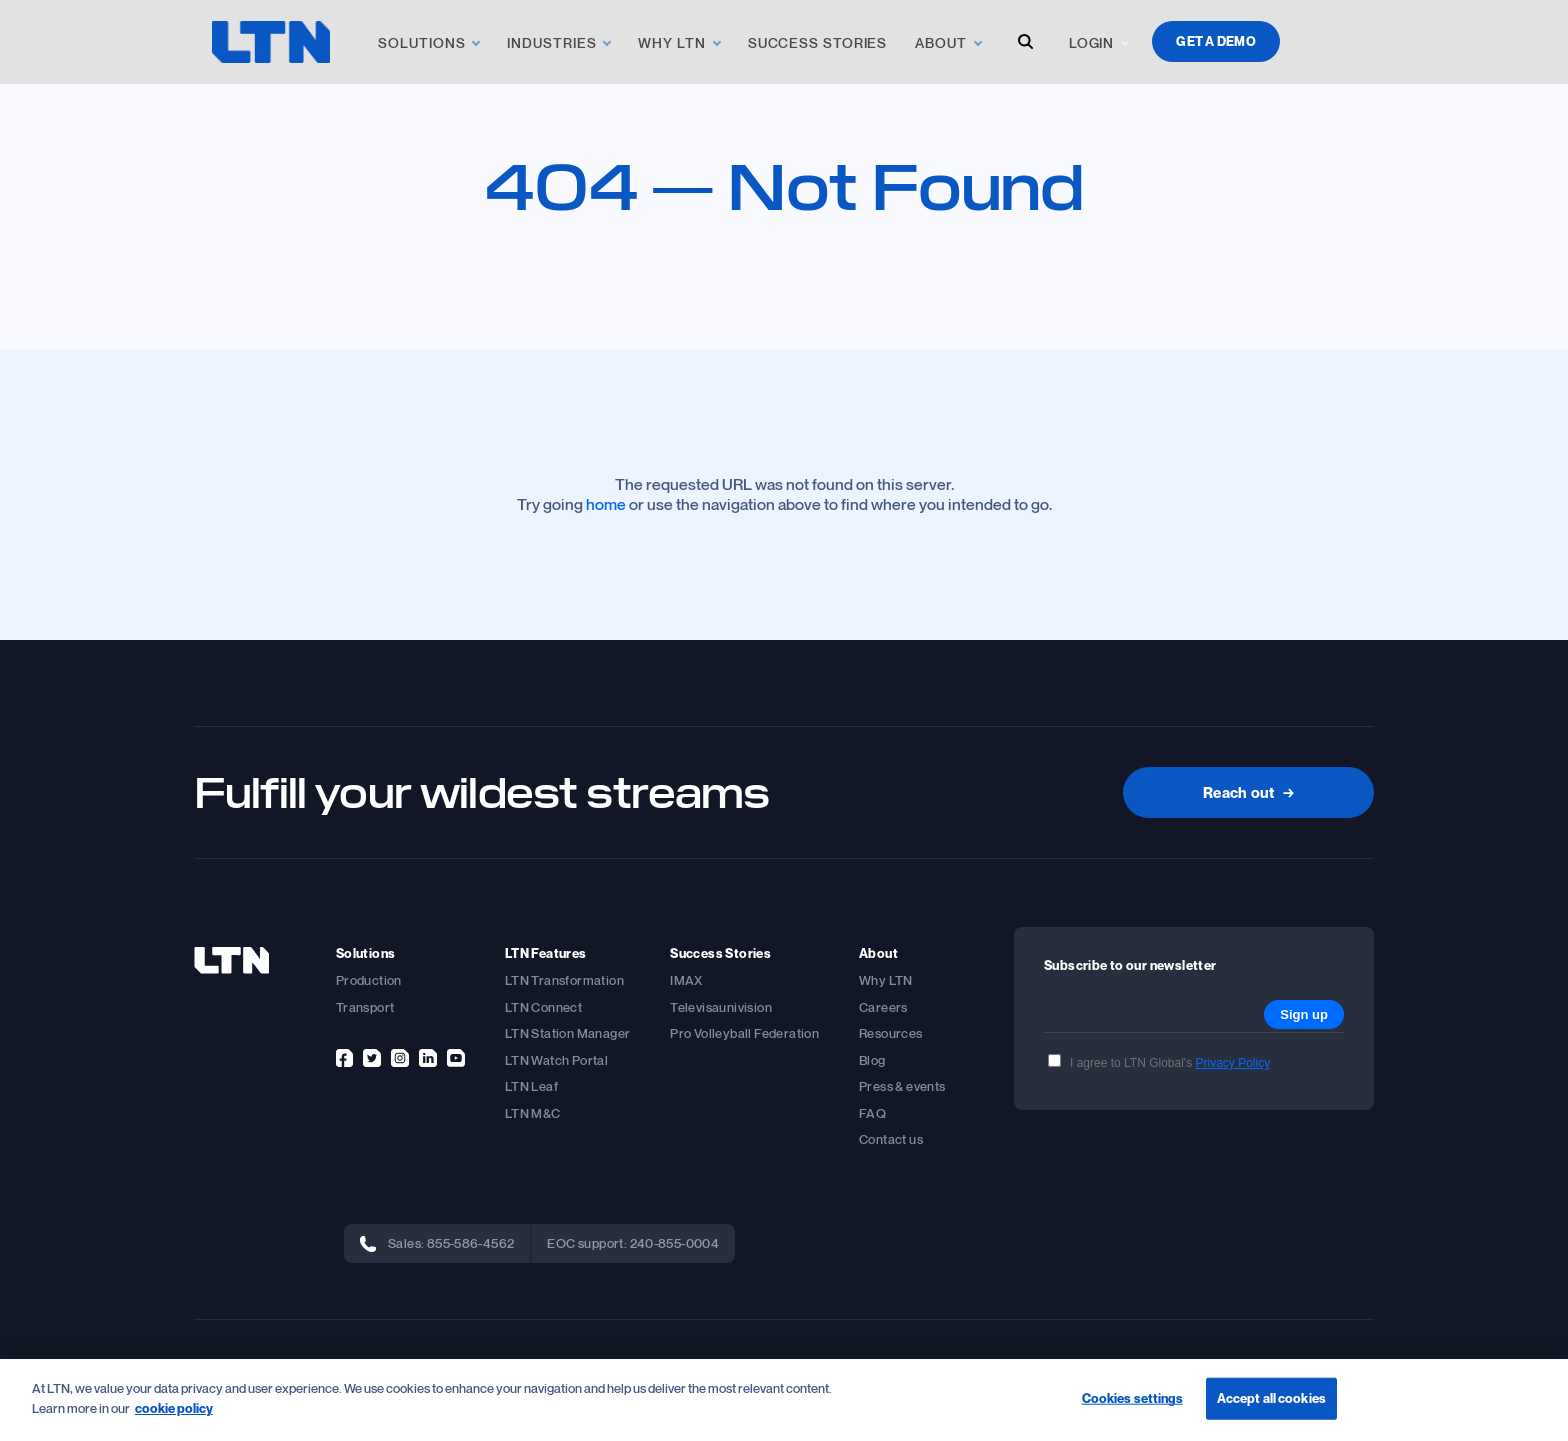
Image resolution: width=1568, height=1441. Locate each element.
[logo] (271, 42)
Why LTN (886, 980)
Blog (872, 1060)
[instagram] (400, 1058)
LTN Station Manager (567, 1033)
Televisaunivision (721, 1007)
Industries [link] (551, 42)
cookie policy (174, 1410)
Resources (891, 1033)
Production (369, 980)
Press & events (902, 1086)
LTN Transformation (564, 980)
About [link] (941, 42)
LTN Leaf (531, 1086)
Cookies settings (1132, 1401)
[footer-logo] (231, 960)
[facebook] (344, 1058)
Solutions (421, 42)
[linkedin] (428, 1058)
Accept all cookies (1271, 1401)
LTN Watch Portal (556, 1060)
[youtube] (456, 1058)
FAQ (872, 1113)
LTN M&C (533, 1113)
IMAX (686, 980)
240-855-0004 (675, 1243)
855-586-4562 (471, 1243)
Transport (365, 1007)
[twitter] (372, 1058)
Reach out (1248, 792)
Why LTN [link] (671, 42)
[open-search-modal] (1025, 41)
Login (1092, 42)
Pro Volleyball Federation (744, 1033)
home (606, 504)
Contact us (891, 1139)
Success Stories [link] (818, 42)
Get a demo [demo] (1216, 41)
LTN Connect (543, 1007)
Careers (883, 1007)
